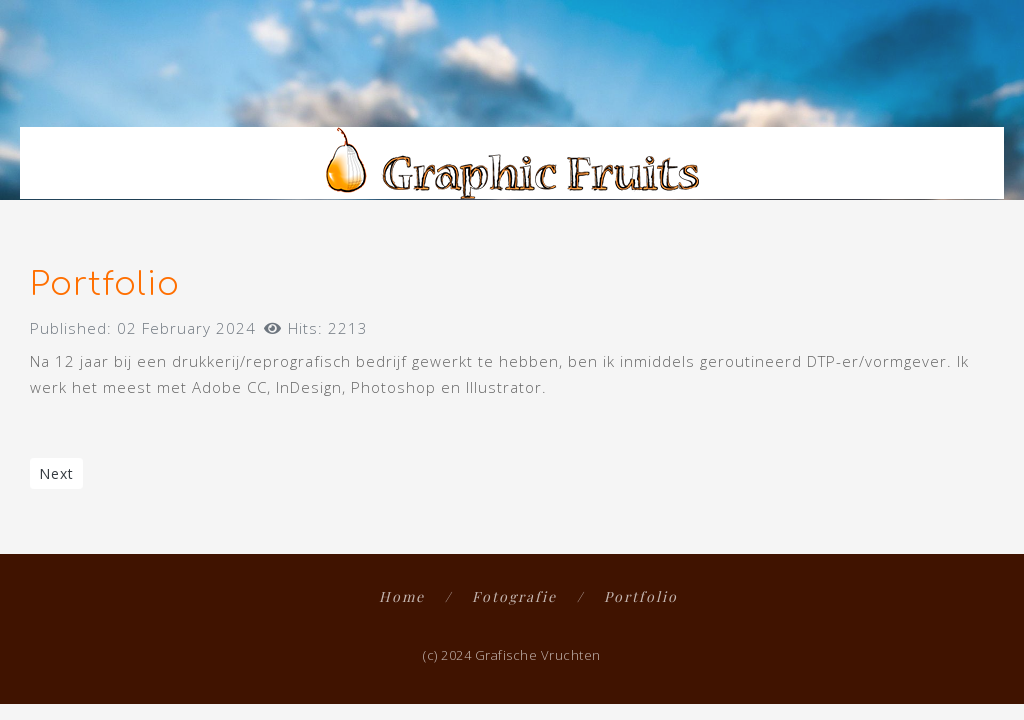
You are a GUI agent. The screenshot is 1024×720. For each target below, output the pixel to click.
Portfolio (641, 596)
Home (402, 596)
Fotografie (514, 596)
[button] (985, 92)
